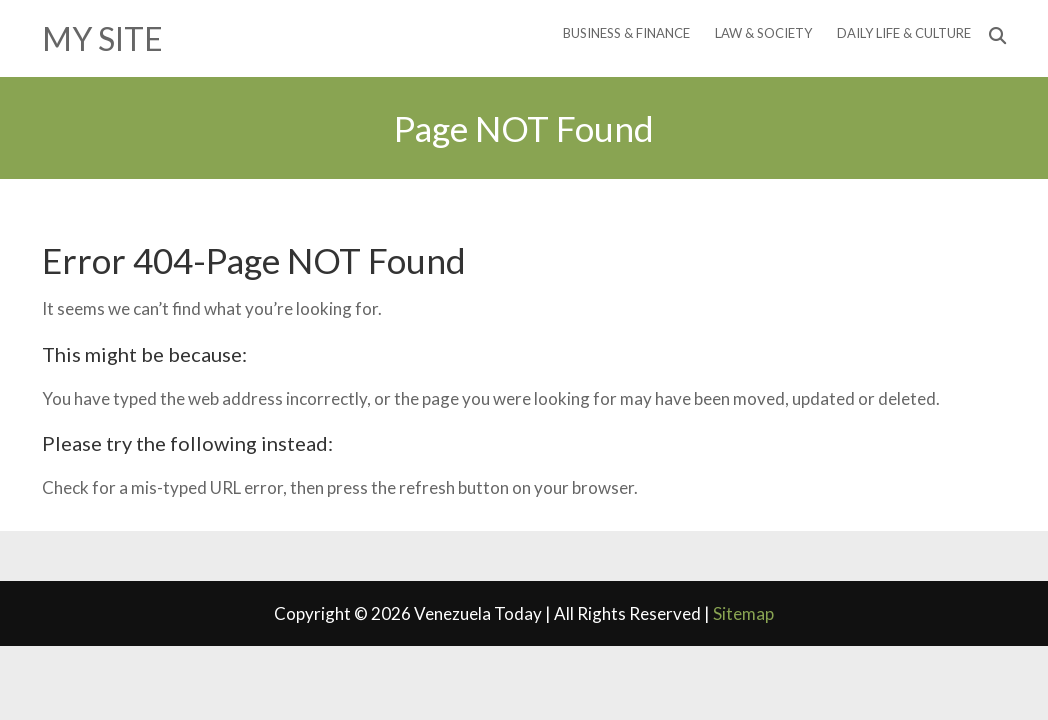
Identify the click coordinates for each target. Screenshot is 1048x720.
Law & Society (763, 33)
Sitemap (743, 613)
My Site (102, 38)
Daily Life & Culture (904, 33)
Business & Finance (626, 33)
